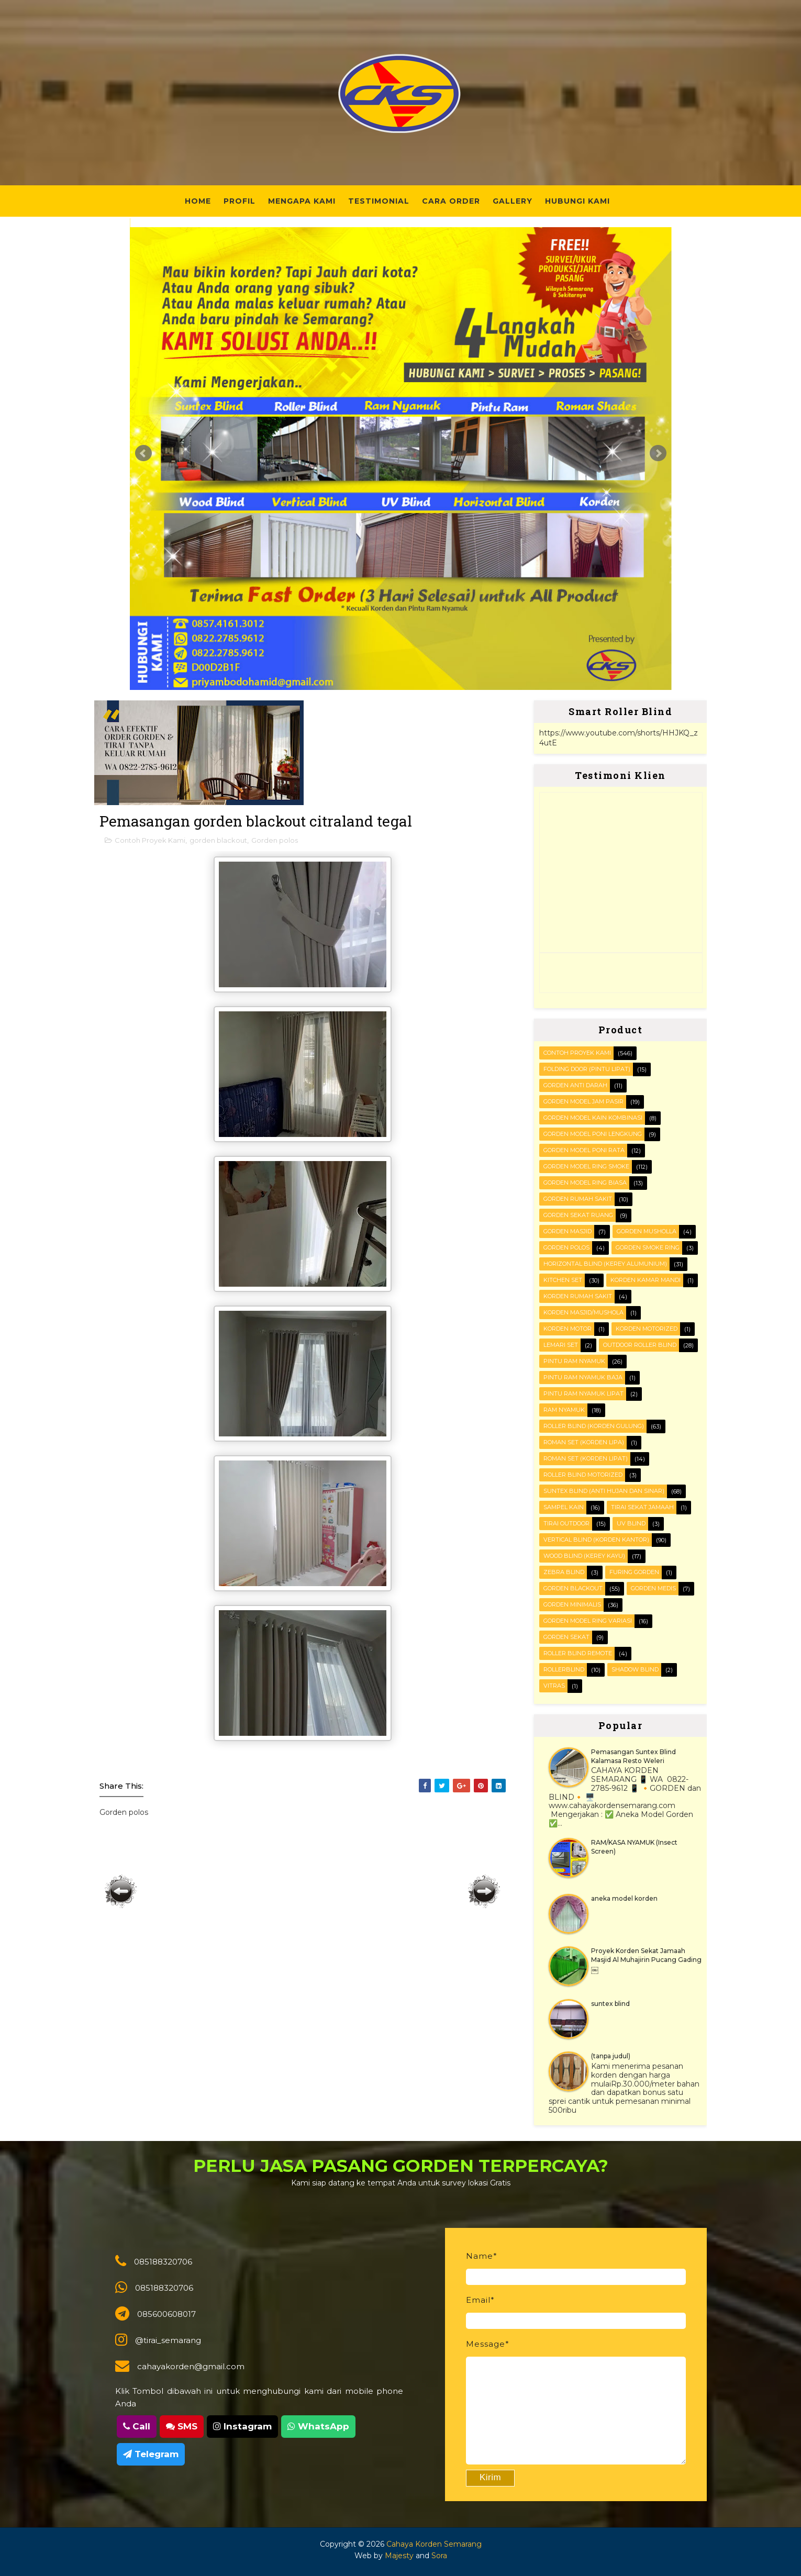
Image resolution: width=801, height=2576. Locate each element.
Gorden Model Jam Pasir (583, 1101)
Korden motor (567, 1328)
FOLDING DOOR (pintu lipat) (586, 1069)
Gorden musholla (646, 1231)
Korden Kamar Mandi (645, 1280)
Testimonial (378, 201)
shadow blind (635, 1669)
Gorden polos (274, 840)
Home (198, 201)
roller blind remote (577, 1653)
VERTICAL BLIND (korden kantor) (596, 1539)
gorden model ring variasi (587, 1620)
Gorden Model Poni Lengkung (592, 1134)
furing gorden (634, 1572)
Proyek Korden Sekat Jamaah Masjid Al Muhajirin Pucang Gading (646, 1955)
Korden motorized (646, 1328)
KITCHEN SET (562, 1280)
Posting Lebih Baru (120, 1891)
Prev (143, 453)
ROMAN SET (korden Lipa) (583, 1442)
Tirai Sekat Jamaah (642, 1507)
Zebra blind (563, 1572)
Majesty (399, 2555)
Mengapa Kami (302, 201)
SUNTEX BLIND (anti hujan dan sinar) (603, 1491)
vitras (554, 1685)
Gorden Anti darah (575, 1085)
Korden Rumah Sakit (577, 1296)
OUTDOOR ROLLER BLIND (639, 1344)
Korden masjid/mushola (583, 1312)
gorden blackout (218, 840)
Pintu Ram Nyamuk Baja (582, 1377)
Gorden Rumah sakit (577, 1198)
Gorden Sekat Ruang (578, 1215)
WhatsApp (318, 2426)
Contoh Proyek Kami (150, 840)
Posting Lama (484, 1891)
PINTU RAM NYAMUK (574, 1361)
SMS (181, 2426)
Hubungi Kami (577, 201)
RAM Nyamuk (564, 1409)
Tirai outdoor (566, 1523)
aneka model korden (624, 1898)
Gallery (512, 201)
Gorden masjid (567, 1231)
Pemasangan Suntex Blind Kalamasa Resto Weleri (633, 1756)
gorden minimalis (572, 1604)
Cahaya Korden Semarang (434, 2544)
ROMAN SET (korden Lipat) (585, 1458)
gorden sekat (566, 1637)
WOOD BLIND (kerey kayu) (584, 1555)
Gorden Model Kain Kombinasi (592, 1117)
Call (136, 2426)
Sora (439, 2555)
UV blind (631, 1523)
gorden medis (653, 1588)
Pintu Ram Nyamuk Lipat (583, 1393)
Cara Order (451, 201)
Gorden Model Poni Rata (584, 1150)
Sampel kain (563, 1507)
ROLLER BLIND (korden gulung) (593, 1426)
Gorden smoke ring (648, 1247)
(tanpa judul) (610, 2056)
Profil (239, 201)
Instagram (242, 2426)
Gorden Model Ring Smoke (586, 1166)
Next (658, 453)
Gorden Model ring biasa (585, 1182)
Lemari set (560, 1344)
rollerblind (563, 1669)
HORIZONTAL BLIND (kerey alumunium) (605, 1263)
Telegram (151, 2454)
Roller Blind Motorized (582, 1474)
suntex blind (610, 2004)
